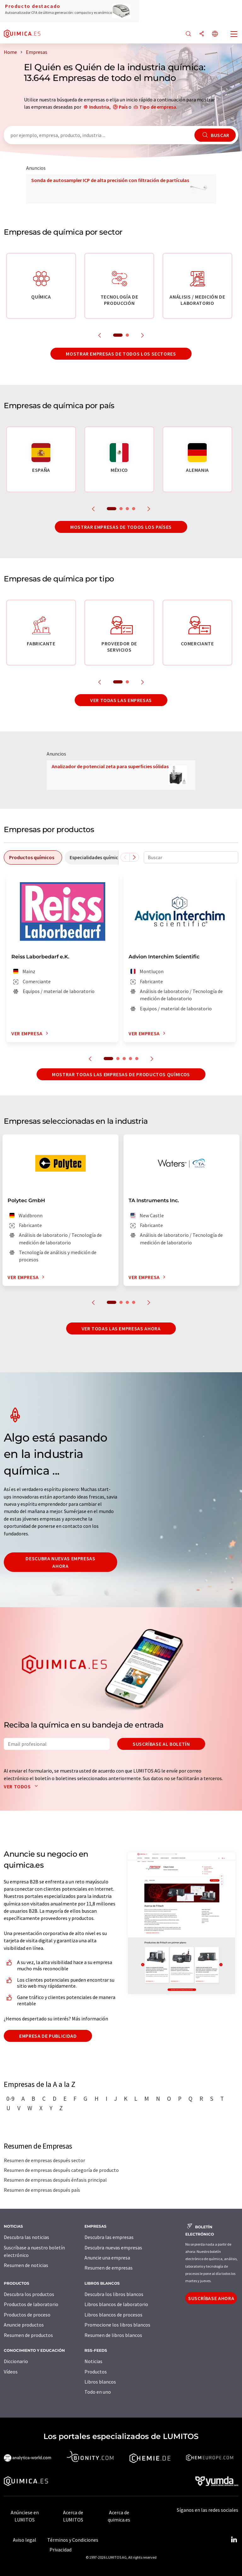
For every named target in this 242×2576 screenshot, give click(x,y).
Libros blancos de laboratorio (116, 2304)
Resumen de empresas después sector (44, 2160)
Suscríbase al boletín (161, 1744)
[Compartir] (201, 34)
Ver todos (22, 1786)
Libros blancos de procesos (113, 2314)
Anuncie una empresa (107, 2257)
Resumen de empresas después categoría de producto (61, 2170)
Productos (95, 2371)
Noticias (93, 2361)
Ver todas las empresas (121, 700)
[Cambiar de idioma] (214, 34)
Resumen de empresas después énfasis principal (55, 2180)
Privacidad (60, 2549)
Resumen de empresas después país (42, 2190)
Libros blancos (100, 2382)
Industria (99, 107)
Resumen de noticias (26, 2265)
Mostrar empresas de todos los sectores (121, 354)
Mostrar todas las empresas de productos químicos (121, 1074)
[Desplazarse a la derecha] (134, 857)
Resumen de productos (28, 2335)
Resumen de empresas (108, 2268)
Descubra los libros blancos (113, 2294)
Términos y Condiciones (72, 2540)
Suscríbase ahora (211, 2298)
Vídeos (11, 2371)
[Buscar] (188, 34)
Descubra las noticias (26, 2237)
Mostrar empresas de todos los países (121, 527)
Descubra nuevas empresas (113, 2247)
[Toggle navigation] (234, 35)
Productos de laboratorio (31, 2304)
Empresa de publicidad (48, 2036)
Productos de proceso (27, 2314)
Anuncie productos (24, 2325)
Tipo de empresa (157, 107)
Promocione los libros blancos (117, 2325)
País (123, 107)
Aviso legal (24, 2540)
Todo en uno (97, 2392)
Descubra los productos (29, 2294)
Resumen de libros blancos (113, 2335)
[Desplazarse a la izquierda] (125, 857)
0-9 (10, 2098)
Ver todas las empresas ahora (121, 1328)
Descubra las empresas (109, 2237)
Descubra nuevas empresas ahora (60, 1562)
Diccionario (16, 2361)
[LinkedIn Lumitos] (233, 2540)
